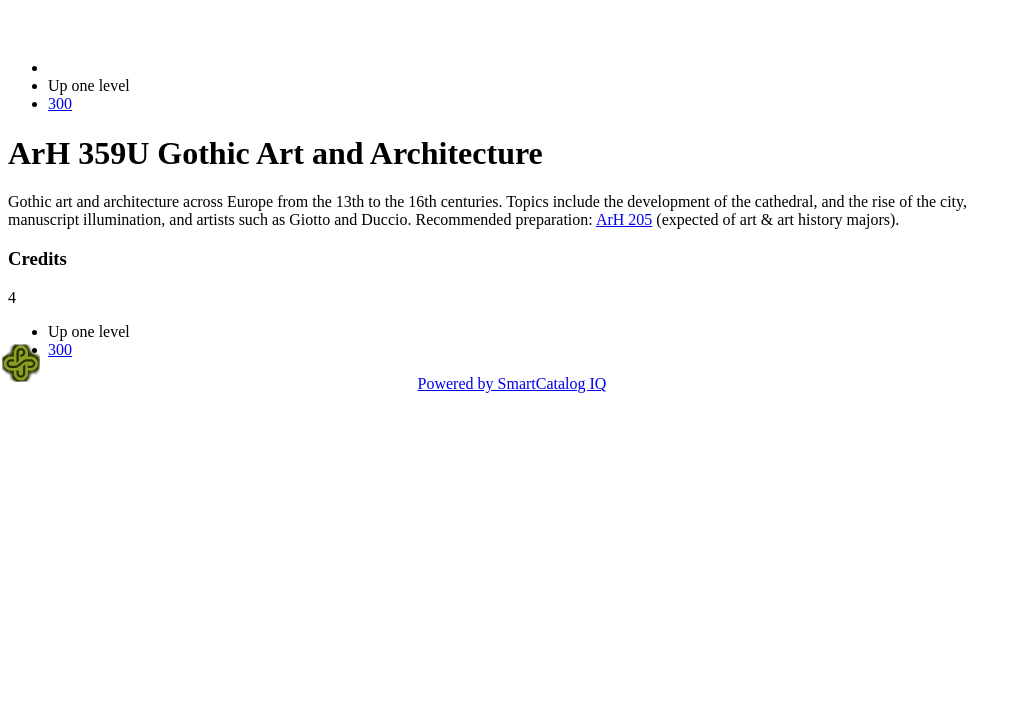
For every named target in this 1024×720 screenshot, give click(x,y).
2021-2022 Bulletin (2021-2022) (152, 67)
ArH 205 (624, 219)
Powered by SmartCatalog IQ (512, 383)
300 (60, 103)
